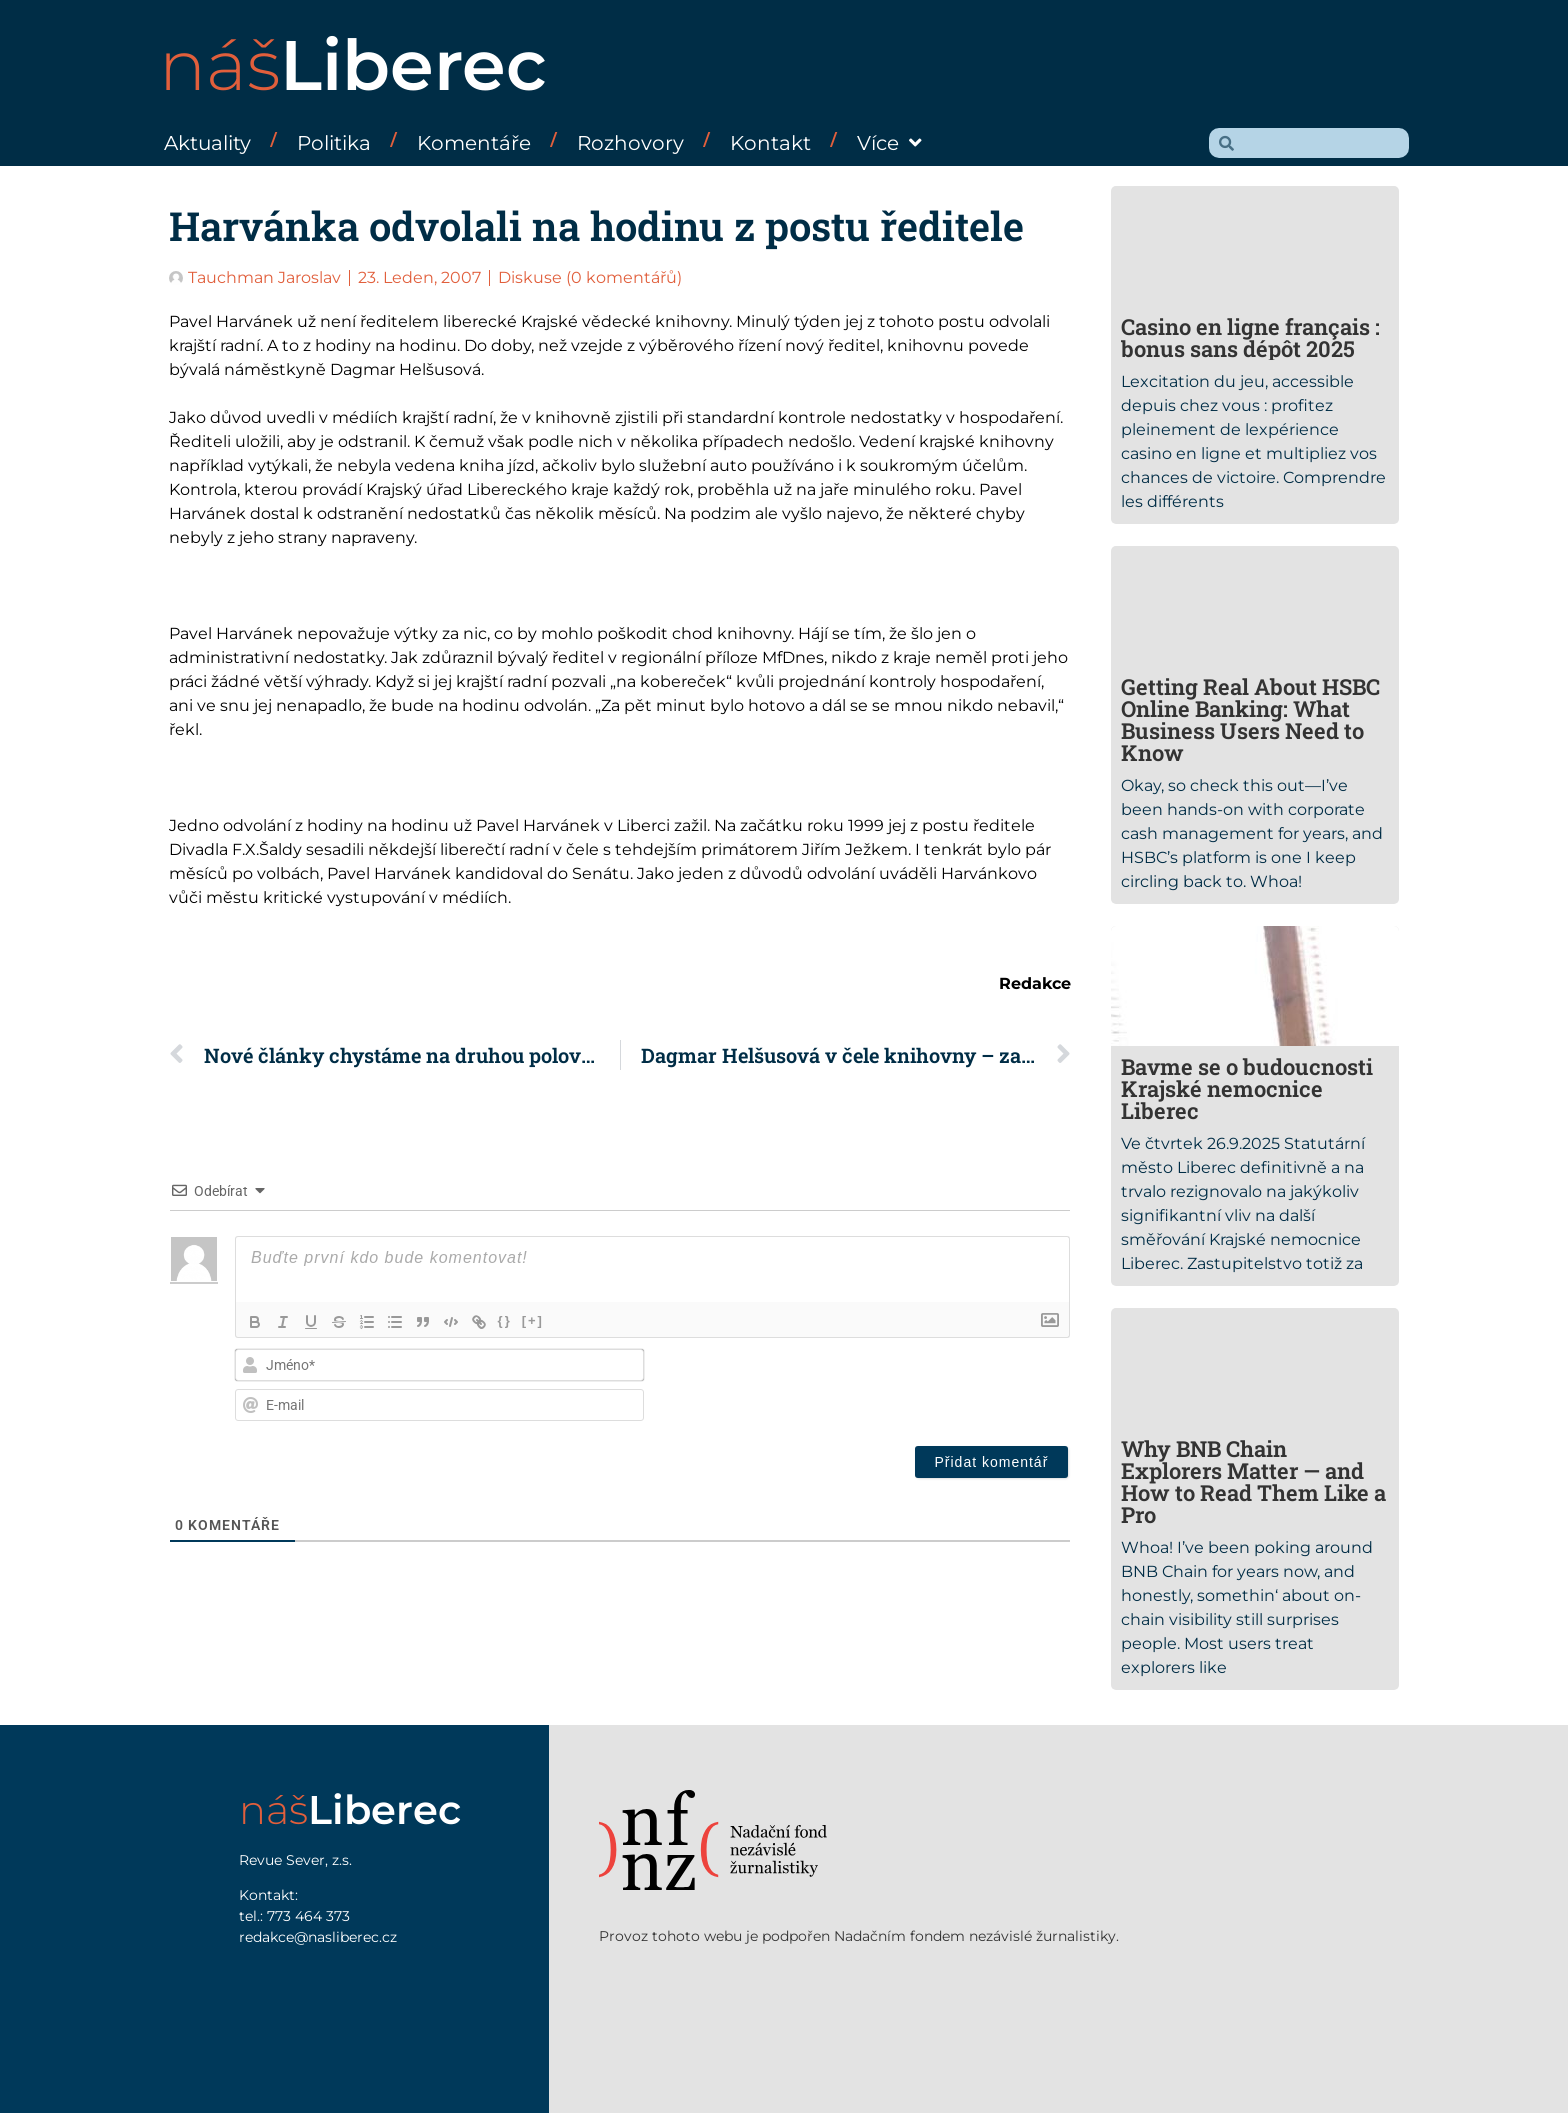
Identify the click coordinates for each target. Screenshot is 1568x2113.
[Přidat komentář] (992, 1462)
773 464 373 (308, 1916)
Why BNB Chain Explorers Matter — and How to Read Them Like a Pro (1253, 1481)
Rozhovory (630, 143)
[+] (533, 1320)
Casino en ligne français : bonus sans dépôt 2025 (1250, 337)
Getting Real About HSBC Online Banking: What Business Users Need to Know (1250, 719)
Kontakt (770, 143)
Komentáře (474, 143)
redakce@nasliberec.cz (318, 1937)
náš (353, 65)
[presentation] (934, 1387)
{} (505, 1320)
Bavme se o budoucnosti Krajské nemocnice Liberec (1247, 1088)
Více (889, 143)
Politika (334, 143)
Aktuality (207, 143)
